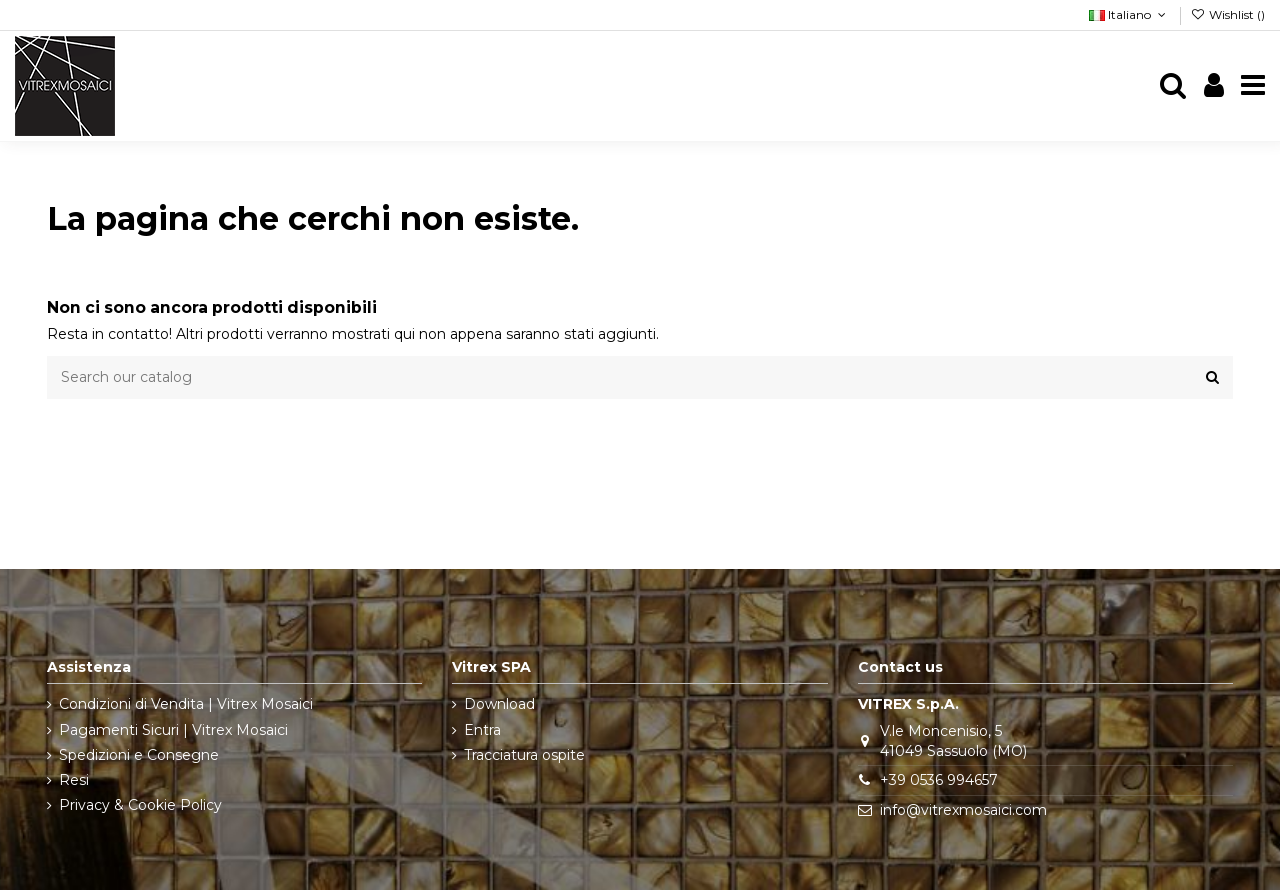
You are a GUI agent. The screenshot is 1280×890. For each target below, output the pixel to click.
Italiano (1129, 14)
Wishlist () (1228, 14)
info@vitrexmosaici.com (963, 810)
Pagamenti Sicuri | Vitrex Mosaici (173, 730)
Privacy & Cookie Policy (140, 805)
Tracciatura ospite (524, 755)
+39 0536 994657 (939, 780)
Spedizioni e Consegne (139, 755)
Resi (74, 780)
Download (499, 704)
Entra (482, 730)
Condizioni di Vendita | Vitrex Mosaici (186, 704)
